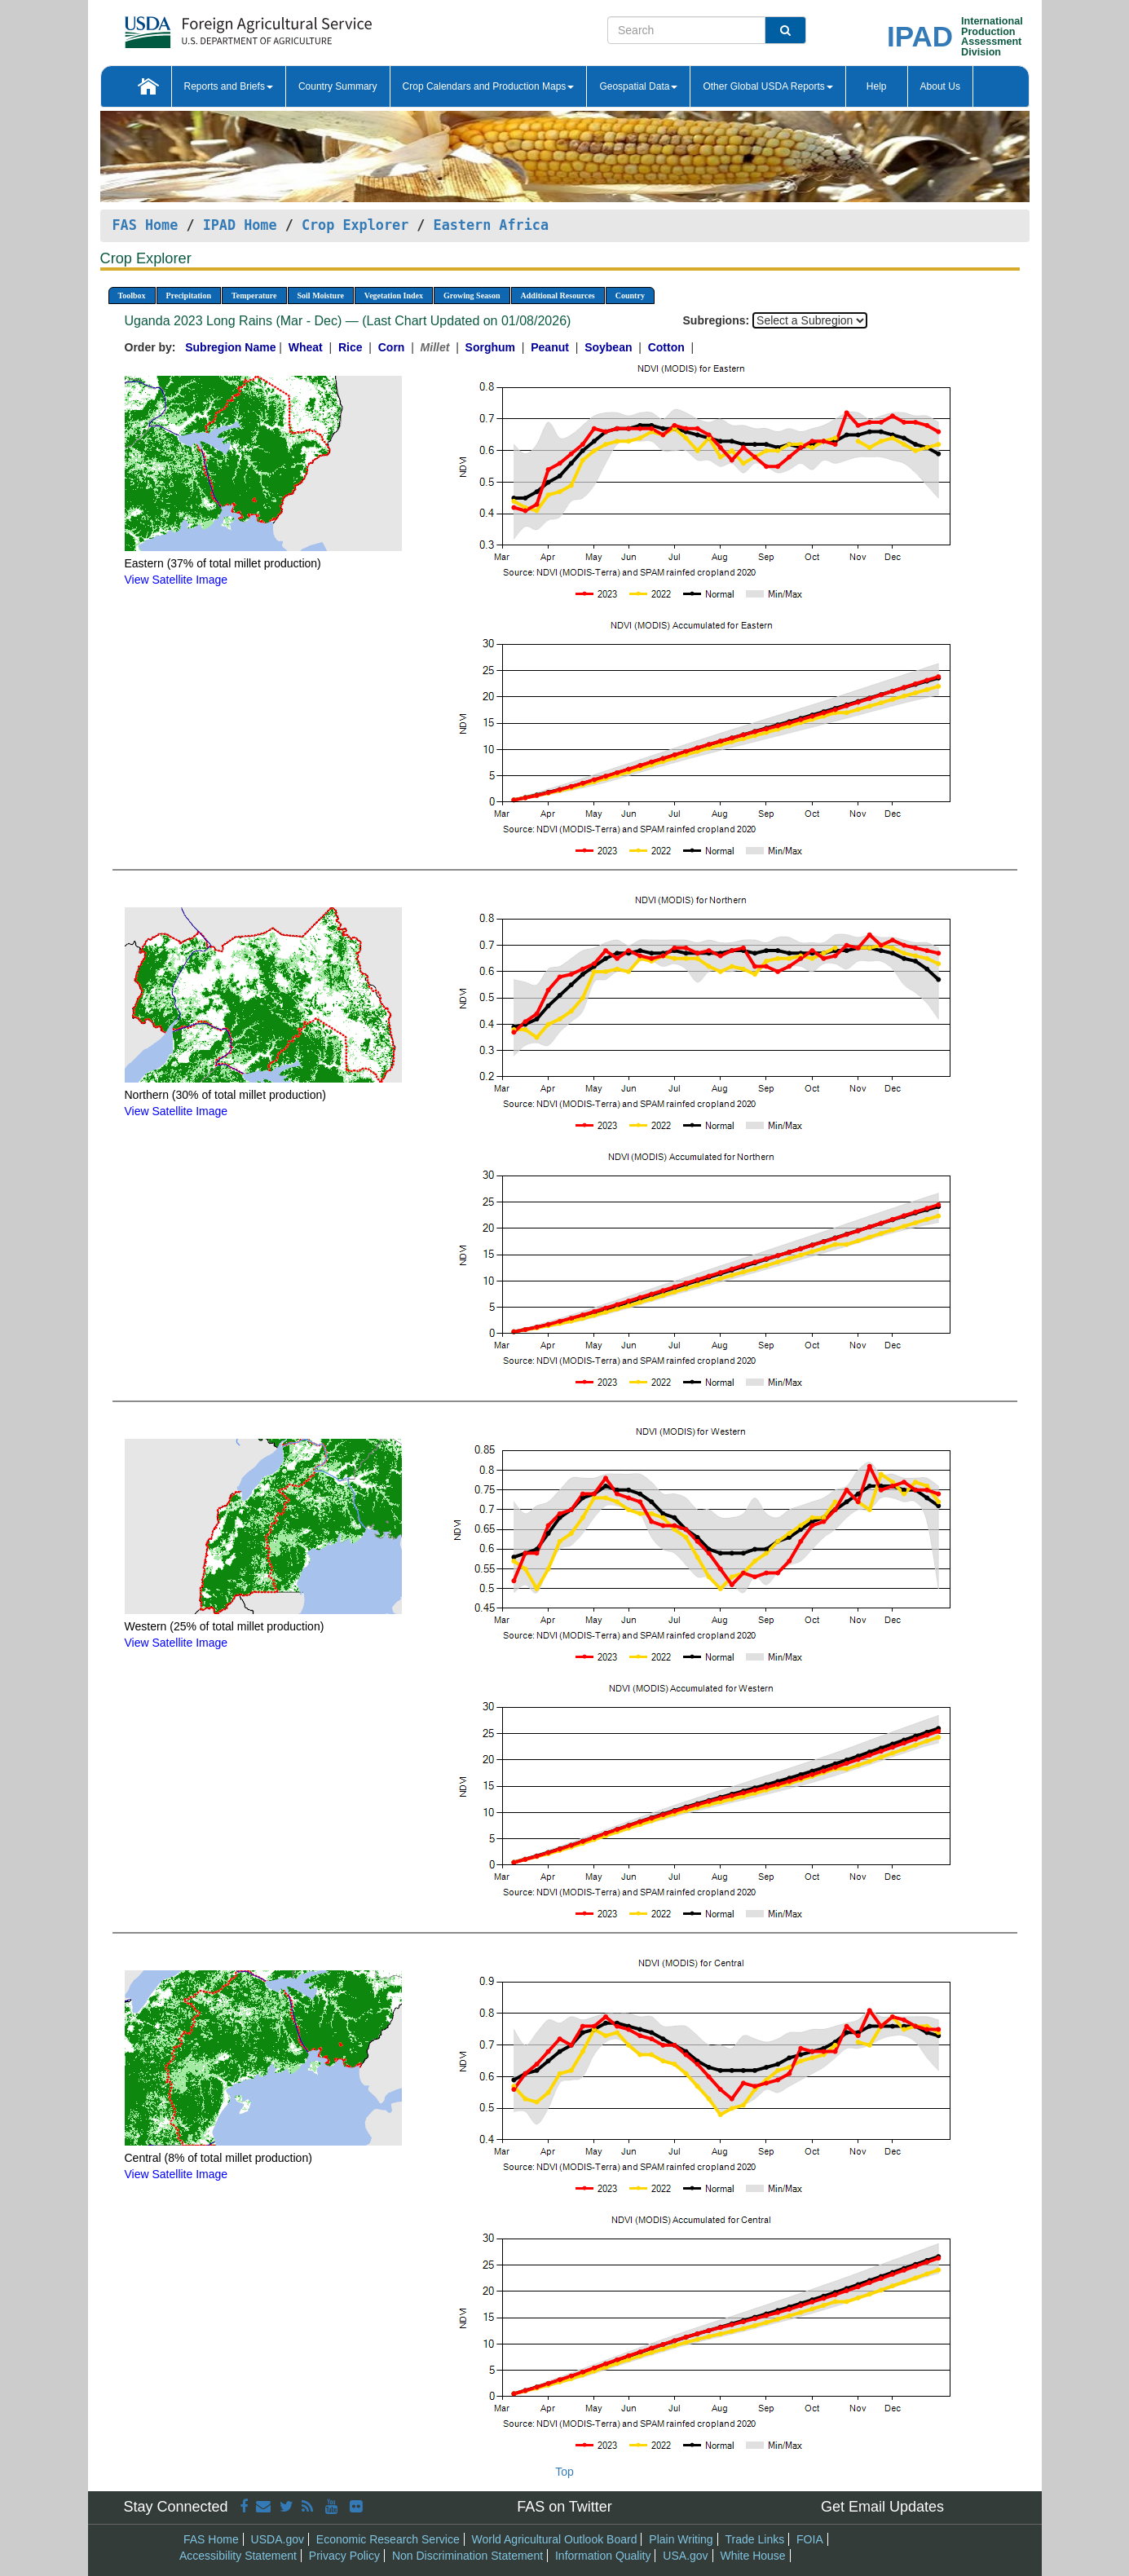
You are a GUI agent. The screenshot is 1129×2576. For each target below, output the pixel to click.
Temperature (254, 295)
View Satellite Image (176, 579)
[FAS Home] (207, 26)
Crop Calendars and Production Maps (489, 86)
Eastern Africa (491, 225)
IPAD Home (240, 225)
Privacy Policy (344, 2555)
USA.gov (685, 2555)
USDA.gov (277, 2539)
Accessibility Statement (238, 2555)
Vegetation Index (393, 295)
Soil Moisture (321, 295)
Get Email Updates (882, 2507)
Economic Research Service (388, 2539)
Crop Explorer (355, 225)
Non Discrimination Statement (467, 2555)
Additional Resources (558, 295)
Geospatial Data (638, 86)
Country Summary (337, 86)
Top (564, 2471)
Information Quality (603, 2555)
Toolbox (132, 295)
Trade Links (755, 2539)
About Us (940, 86)
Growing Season (472, 295)
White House (752, 2555)
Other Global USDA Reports (767, 86)
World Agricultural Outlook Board (554, 2539)
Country (630, 295)
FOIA (809, 2539)
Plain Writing (680, 2539)
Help (876, 86)
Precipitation (188, 295)
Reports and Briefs (228, 86)
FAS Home (145, 225)
